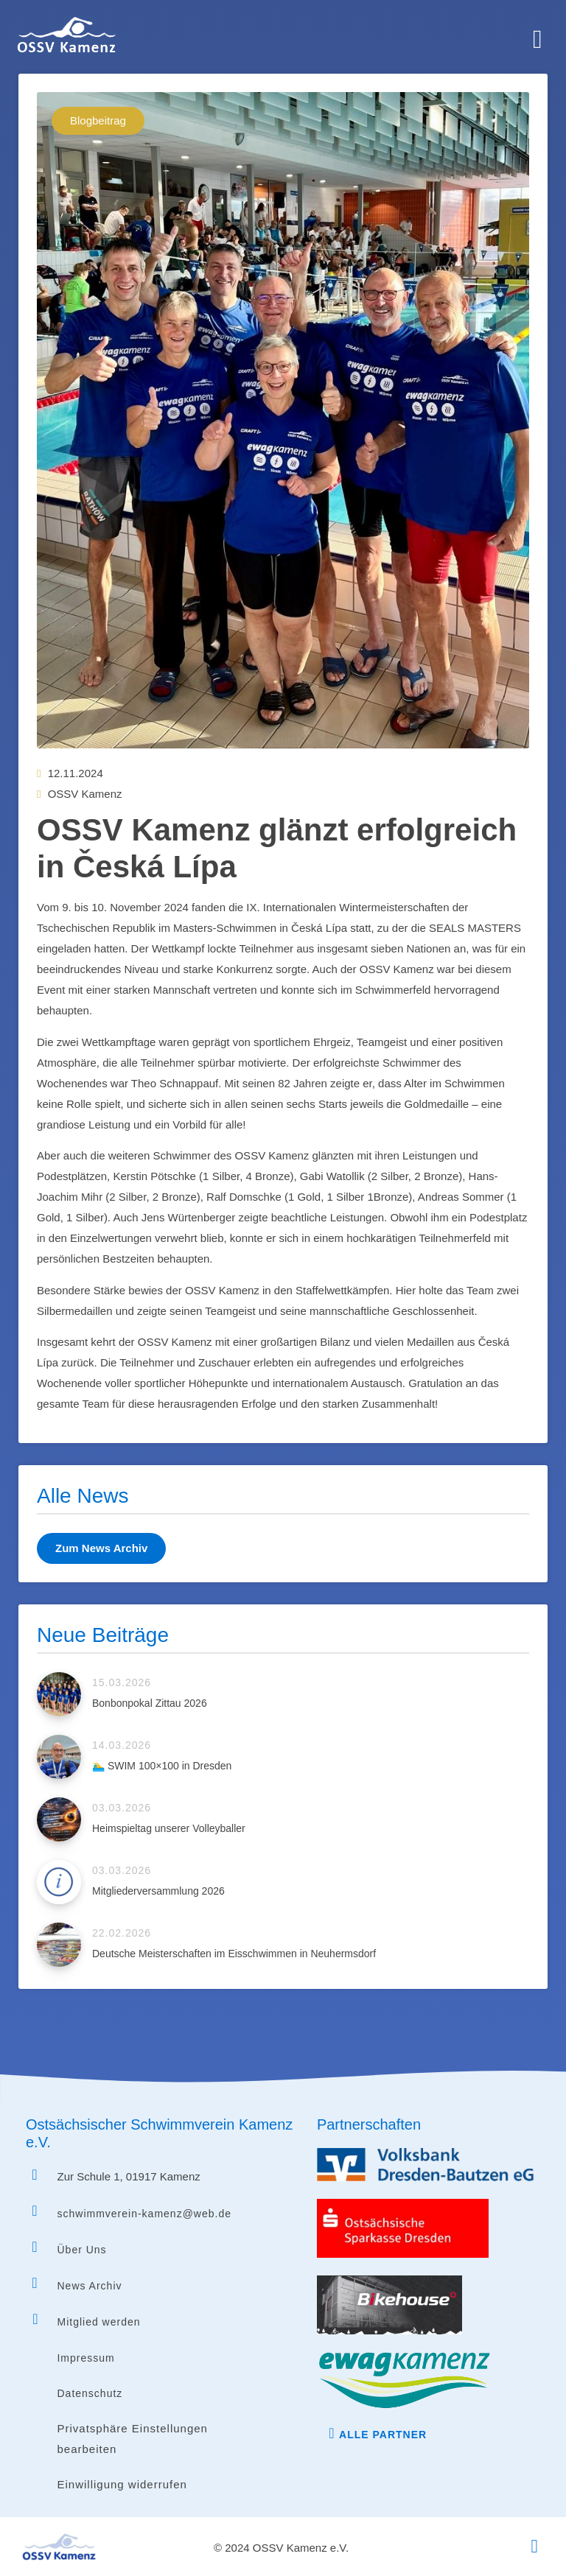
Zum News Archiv (101, 1548)
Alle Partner (383, 2434)
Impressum (85, 2358)
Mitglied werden (98, 2322)
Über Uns (81, 2250)
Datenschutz (89, 2393)
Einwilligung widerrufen (121, 2484)
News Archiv (89, 2286)
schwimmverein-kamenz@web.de (144, 2213)
